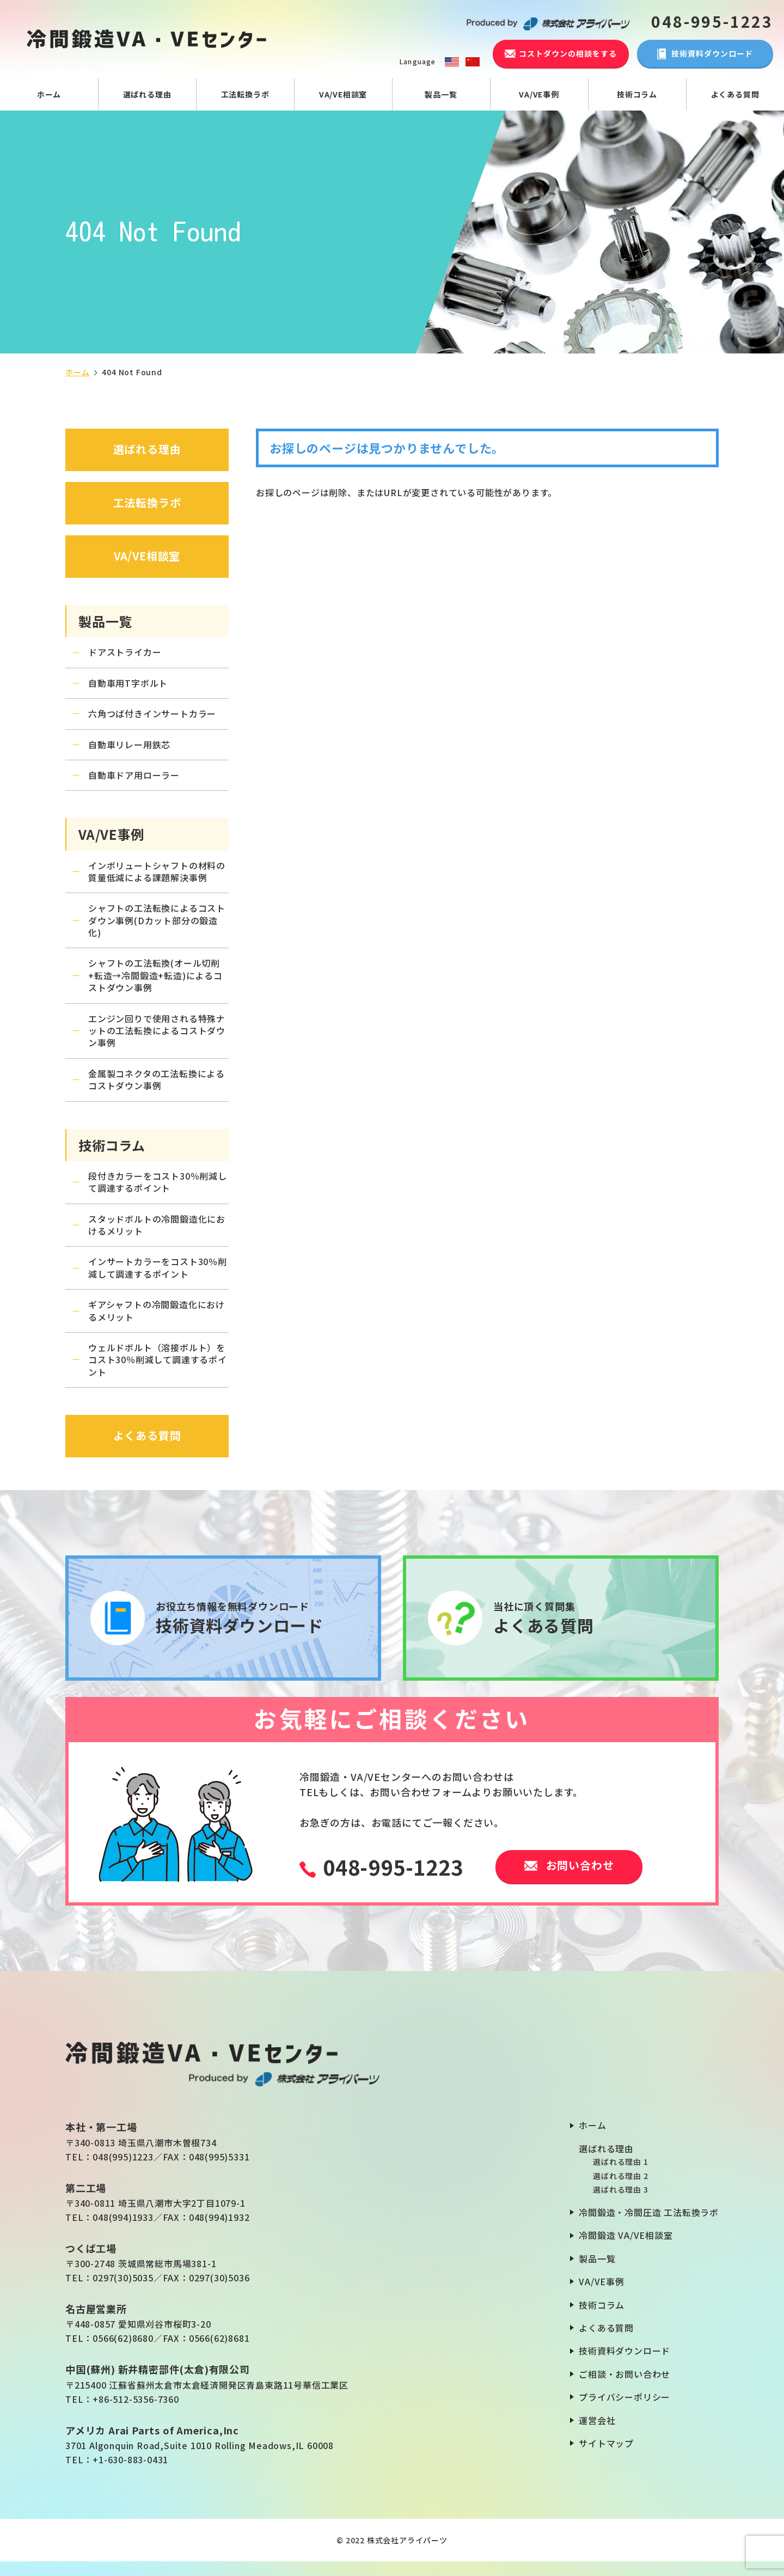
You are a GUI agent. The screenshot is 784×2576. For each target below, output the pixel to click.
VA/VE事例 (539, 94)
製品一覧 (441, 94)
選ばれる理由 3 (620, 2189)
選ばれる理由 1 (620, 2161)
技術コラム (637, 94)
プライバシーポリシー (624, 2397)
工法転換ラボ (245, 94)
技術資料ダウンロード (624, 2351)
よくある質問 (735, 94)
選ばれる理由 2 (620, 2175)
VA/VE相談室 (343, 94)
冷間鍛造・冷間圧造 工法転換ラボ (649, 2212)
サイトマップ (606, 2443)
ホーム (49, 94)
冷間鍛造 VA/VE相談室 (625, 2235)
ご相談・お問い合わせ (624, 2374)
